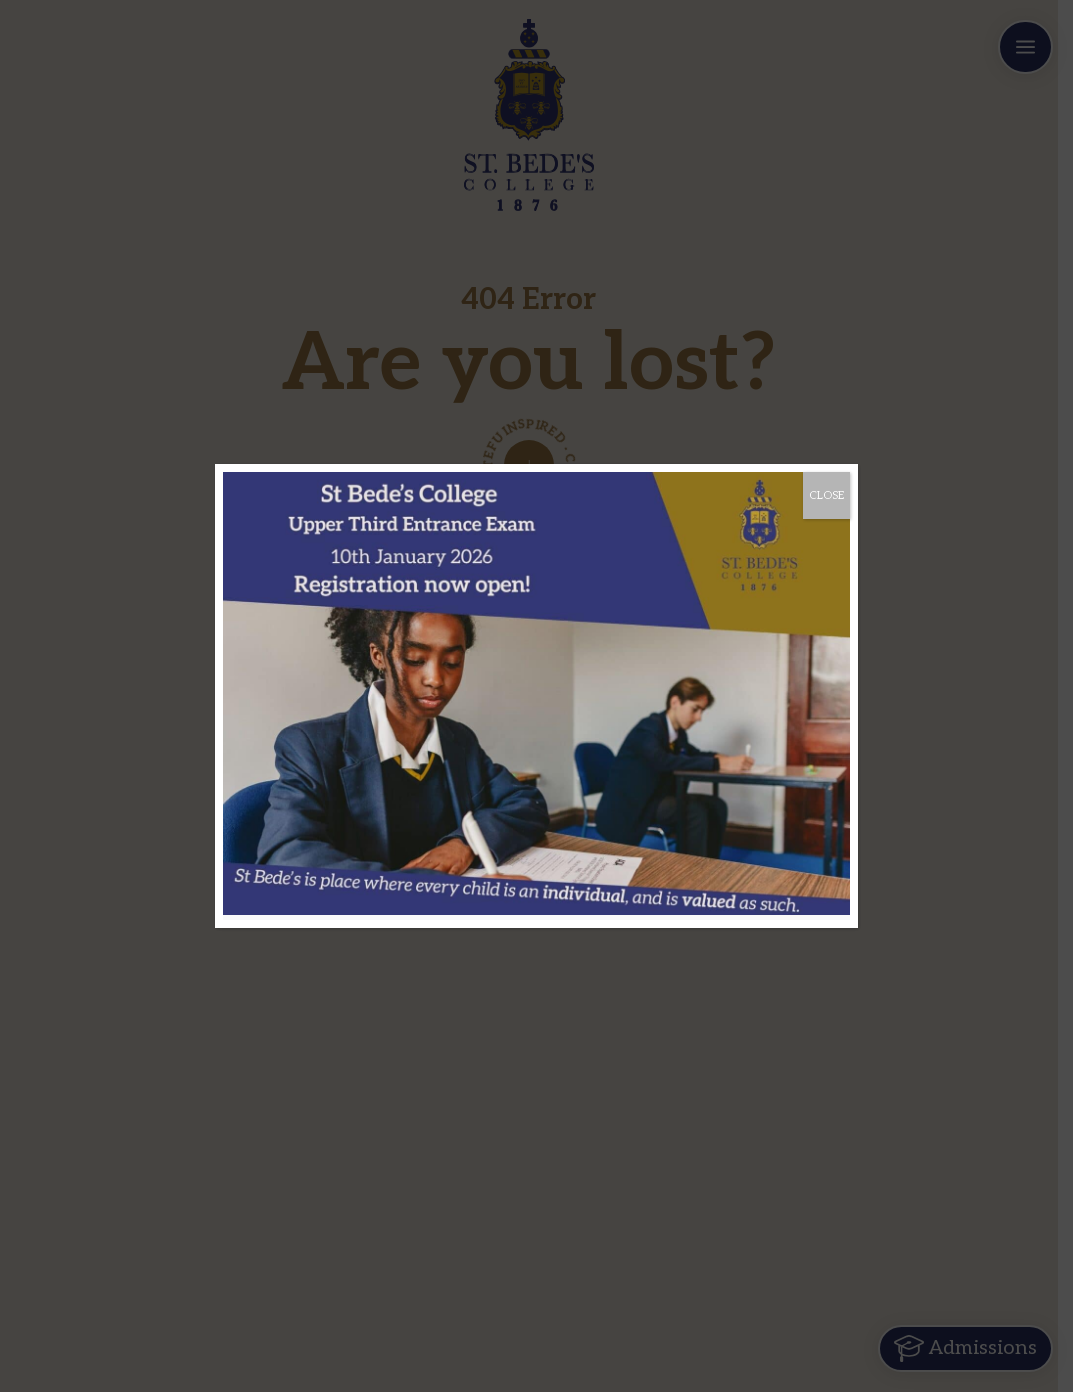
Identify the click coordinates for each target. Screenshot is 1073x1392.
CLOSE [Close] (826, 495)
